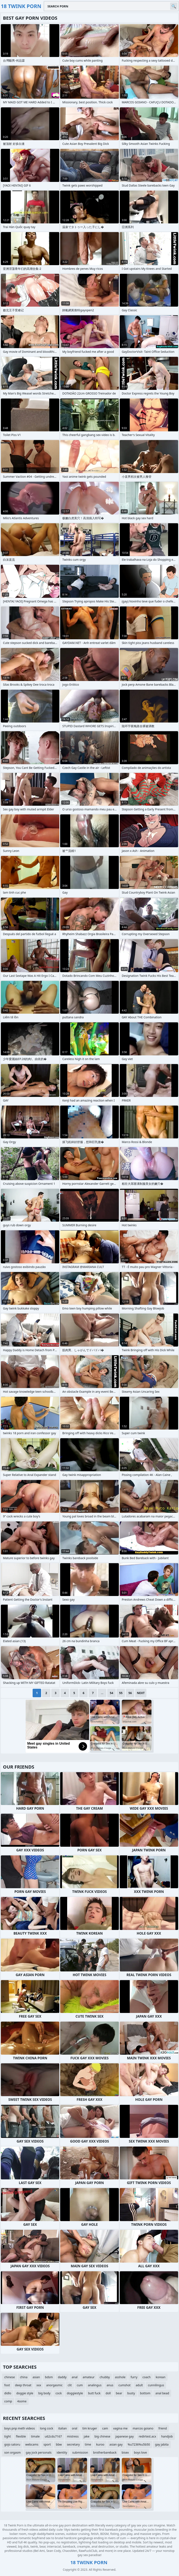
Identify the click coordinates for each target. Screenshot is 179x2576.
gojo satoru (12, 2444)
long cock (46, 2428)
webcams (31, 2444)
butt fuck (94, 2393)
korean (160, 2377)
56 (130, 1693)
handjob (167, 2436)
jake (86, 2436)
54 (111, 1693)
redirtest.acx (147, 2436)
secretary (73, 2444)
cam (105, 2428)
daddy (62, 2377)
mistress (73, 2436)
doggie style (24, 2393)
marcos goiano (143, 2428)
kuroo (100, 2444)
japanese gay (124, 2436)
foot (7, 2385)
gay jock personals (38, 2452)
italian (62, 2428)
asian (36, 2377)
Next (141, 1693)
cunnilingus (156, 2385)
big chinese (102, 2436)
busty (131, 2393)
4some (21, 2401)
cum (80, 2385)
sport (47, 2444)
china (24, 2377)
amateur (88, 2377)
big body (44, 2393)
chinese (9, 2377)
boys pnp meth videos (19, 2428)
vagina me (120, 2428)
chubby (105, 2377)
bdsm (49, 2377)
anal (75, 2377)
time (88, 2444)
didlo (7, 2393)
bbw (59, 2444)
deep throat (23, 2385)
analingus (94, 2385)
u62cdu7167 (53, 2436)
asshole (120, 2377)
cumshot (124, 2385)
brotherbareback (105, 2452)
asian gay (116, 2444)
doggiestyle (75, 2393)
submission (80, 2452)
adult (139, 2385)
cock (59, 2393)
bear (119, 2393)
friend (162, 2428)
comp (8, 2401)
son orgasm (12, 2452)
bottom (145, 2393)
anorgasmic (54, 2385)
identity (62, 2452)
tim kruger (89, 2428)
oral (74, 2428)
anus (110, 2385)
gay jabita (162, 2444)
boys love (140, 2452)
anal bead (162, 2393)
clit (70, 2385)
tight (7, 2436)
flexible (21, 2436)
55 (120, 1693)
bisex (125, 2452)
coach (147, 2377)
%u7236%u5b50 (139, 2444)
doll (108, 2393)
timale (35, 2436)
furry (133, 2377)
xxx (38, 2385)
